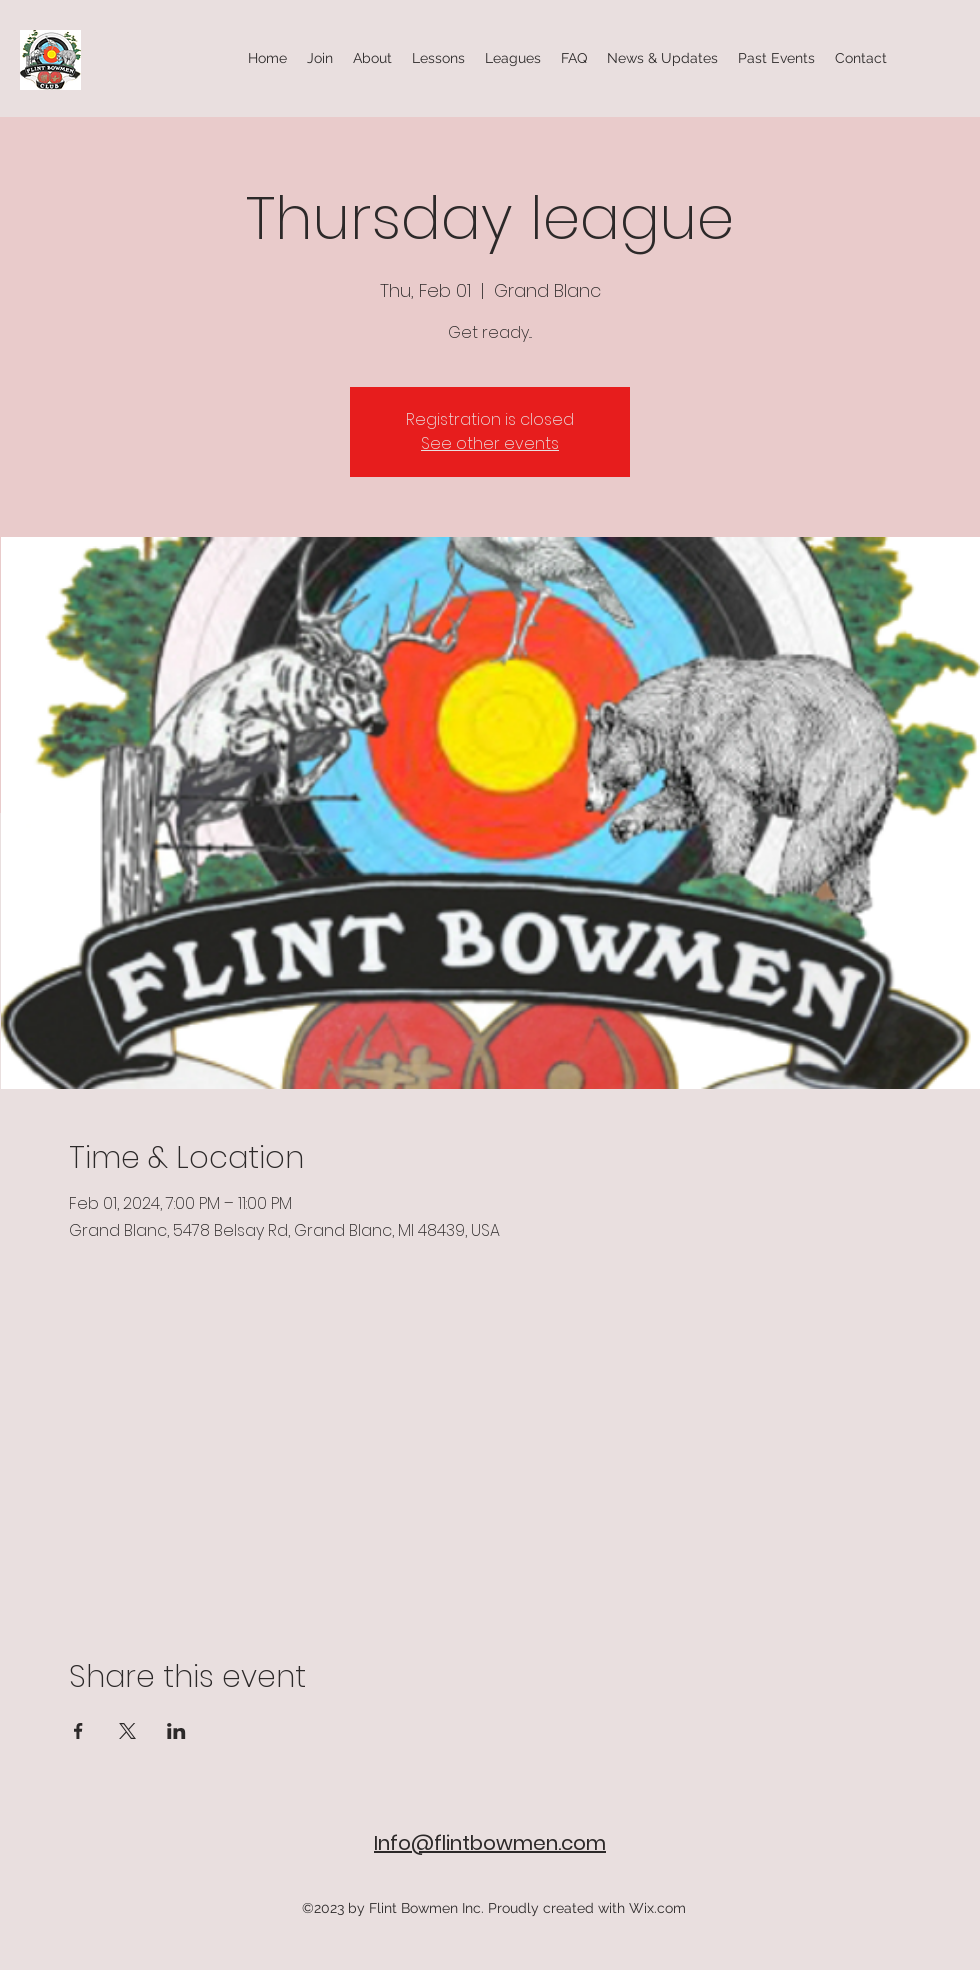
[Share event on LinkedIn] (176, 1731)
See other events (490, 443)
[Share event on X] (127, 1731)
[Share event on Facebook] (78, 1731)
